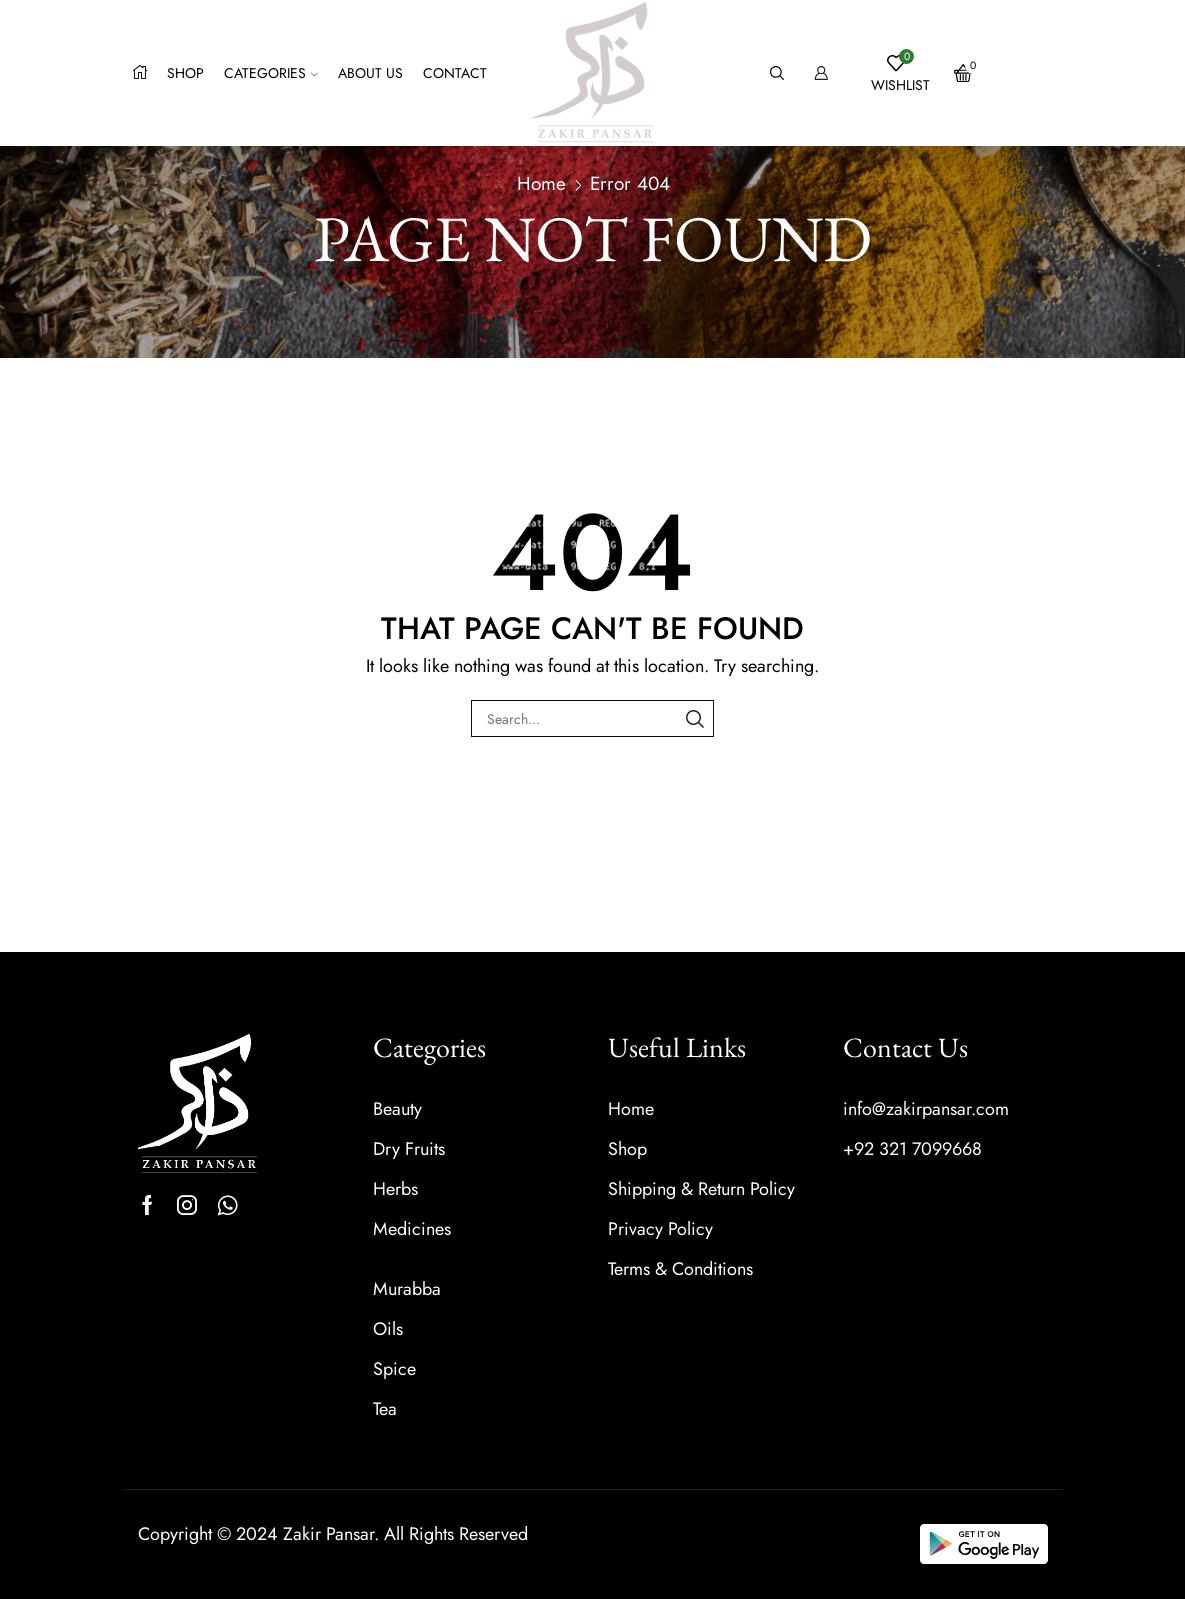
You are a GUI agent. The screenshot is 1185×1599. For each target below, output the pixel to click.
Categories (271, 73)
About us (370, 73)
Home (541, 184)
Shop (185, 73)
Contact (455, 73)
